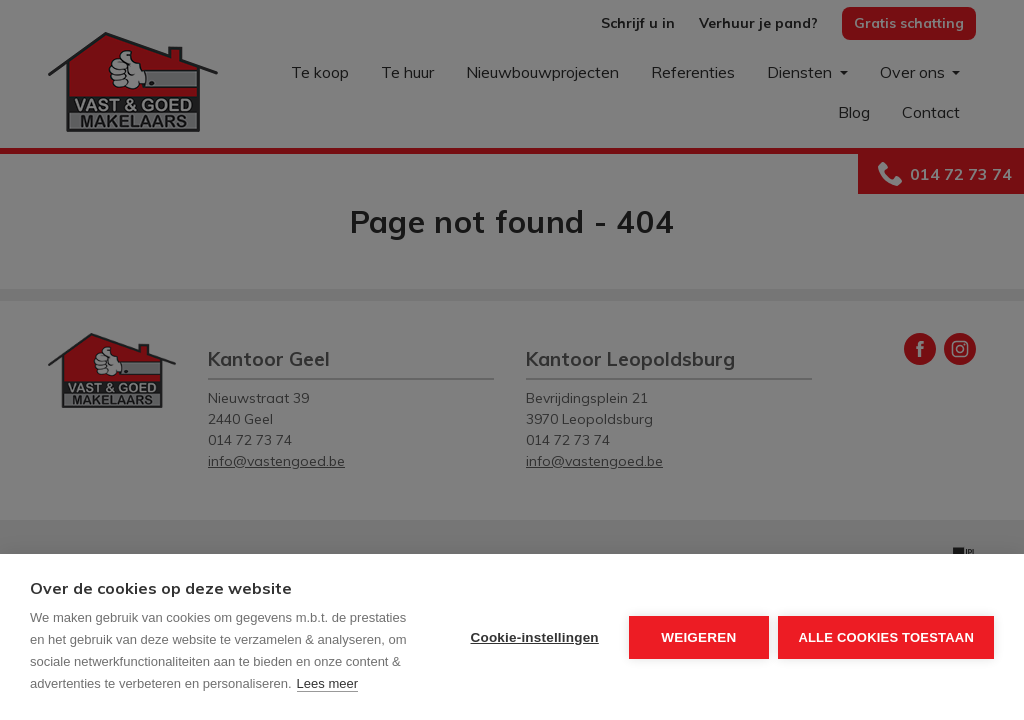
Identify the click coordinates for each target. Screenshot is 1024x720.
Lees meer (327, 683)
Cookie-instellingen (534, 637)
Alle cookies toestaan (886, 637)
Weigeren (698, 637)
